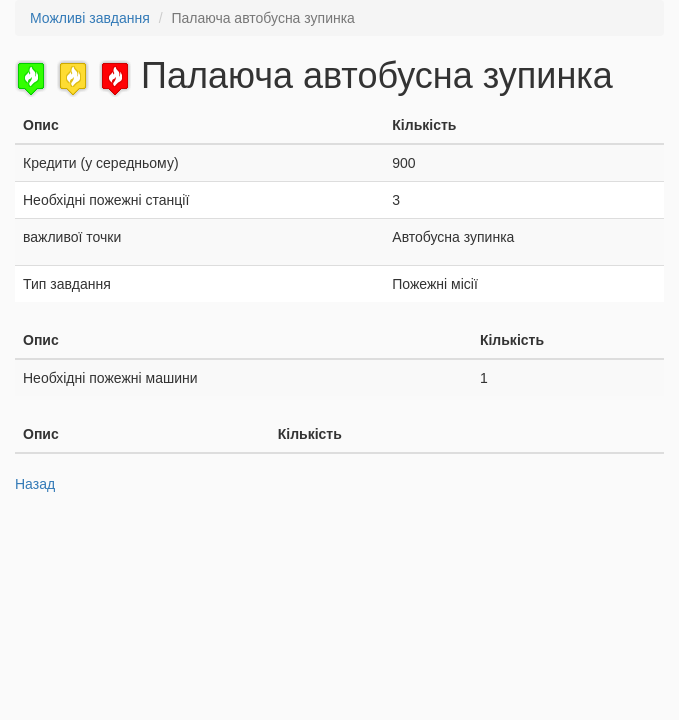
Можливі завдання (90, 18)
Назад (35, 484)
